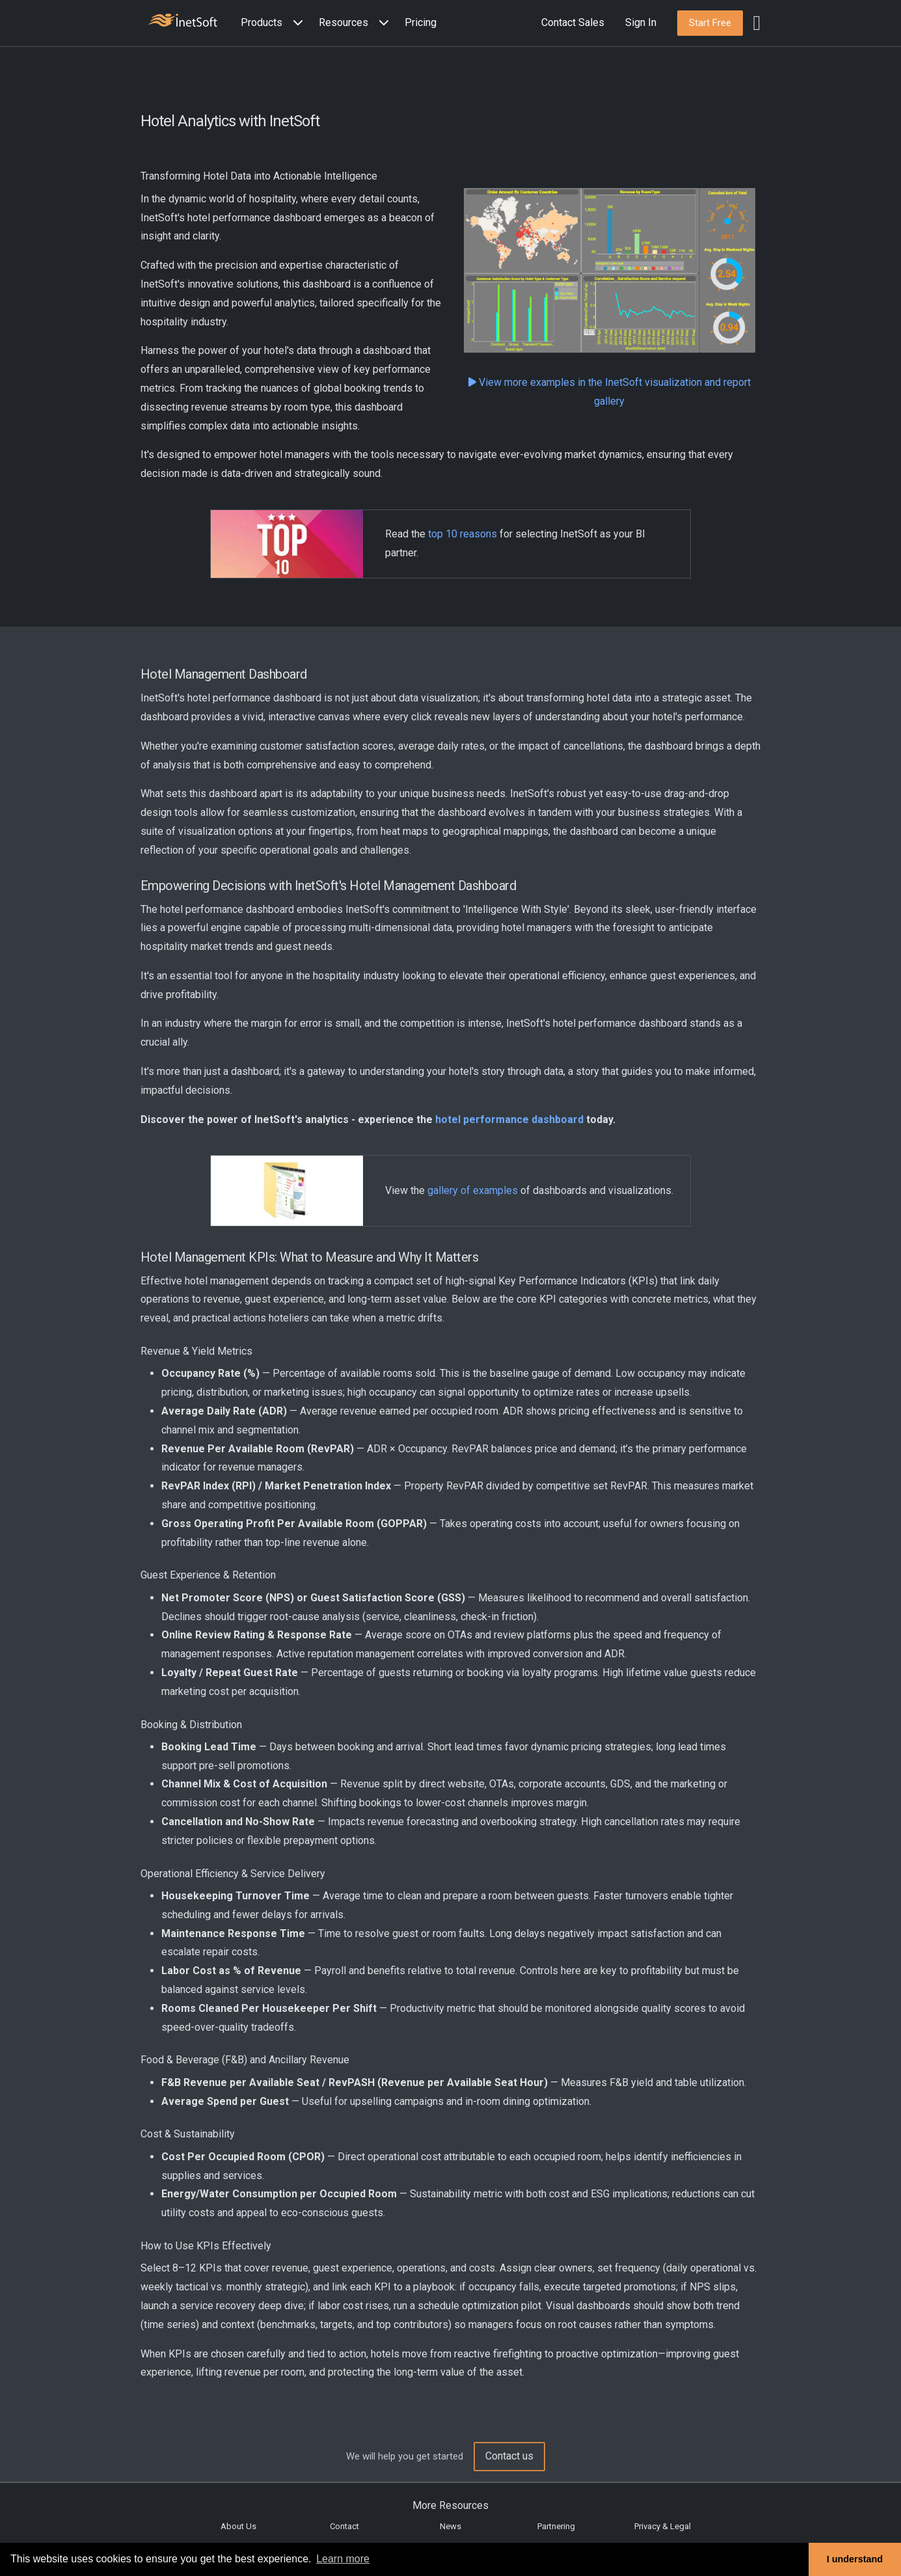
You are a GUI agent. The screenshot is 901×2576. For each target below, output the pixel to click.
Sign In (640, 22)
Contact (344, 2526)
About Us (238, 2526)
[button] (274, 23)
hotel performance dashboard (509, 1119)
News (450, 2526)
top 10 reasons (462, 534)
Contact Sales (572, 22)
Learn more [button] (343, 2558)
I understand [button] (855, 2559)
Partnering (556, 2526)
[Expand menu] (295, 23)
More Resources (450, 2505)
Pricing (421, 22)
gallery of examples (472, 1190)
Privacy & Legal (662, 2526)
